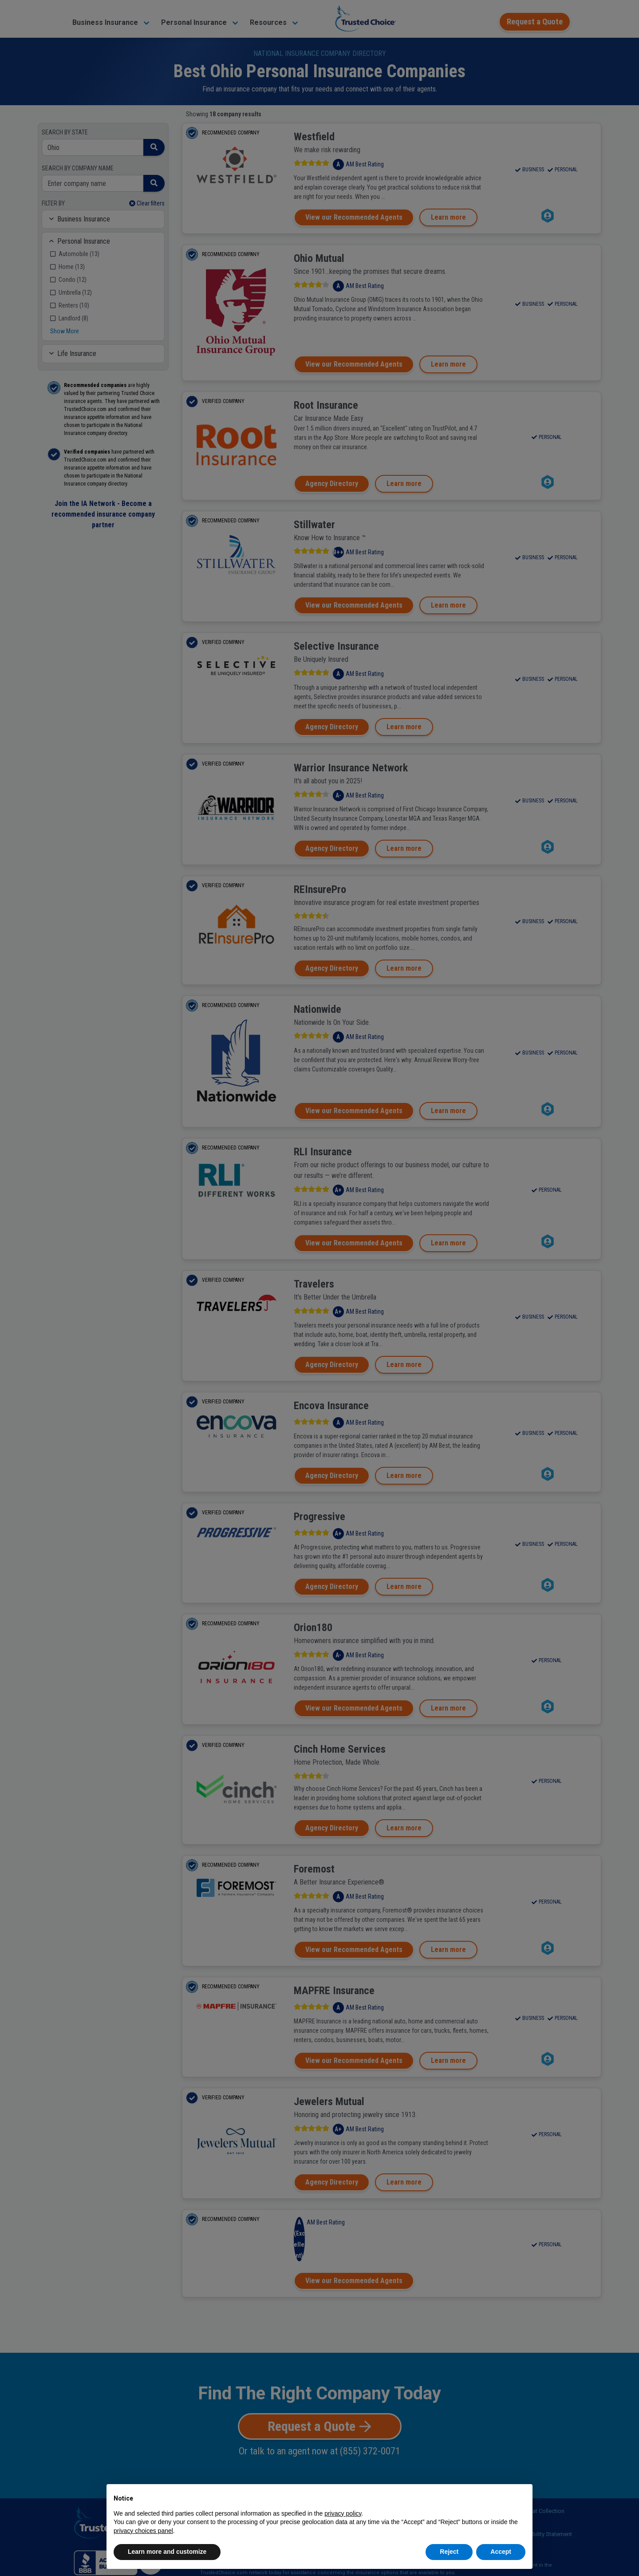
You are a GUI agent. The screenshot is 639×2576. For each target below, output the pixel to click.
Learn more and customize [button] (167, 2551)
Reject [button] (449, 2551)
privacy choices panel (143, 2530)
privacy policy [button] (342, 2513)
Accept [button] (500, 2551)
